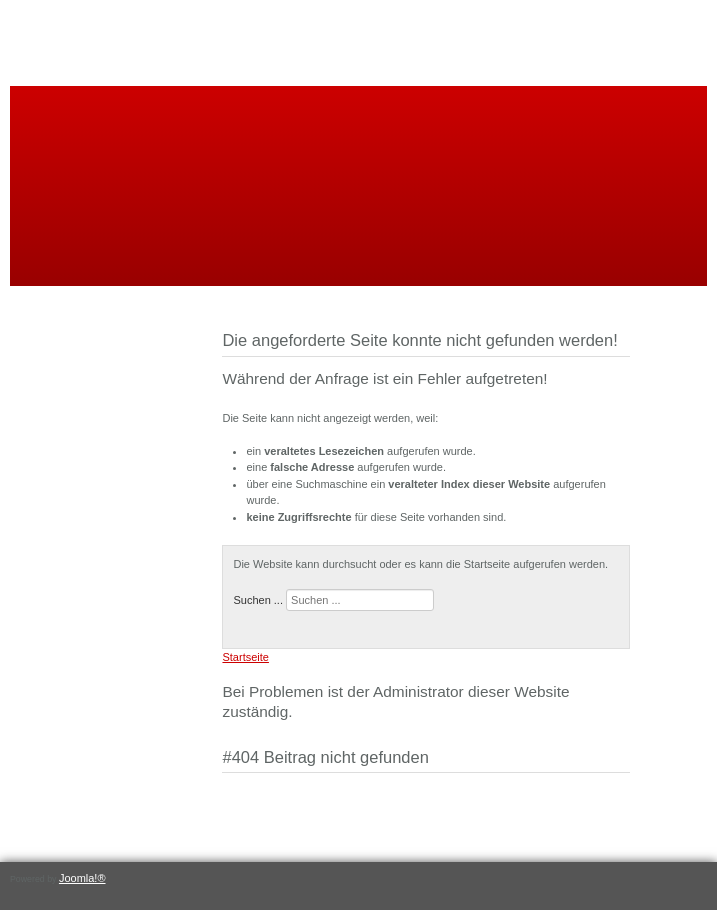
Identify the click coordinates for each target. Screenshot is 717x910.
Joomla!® (82, 878)
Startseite (245, 657)
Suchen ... (258, 600)
